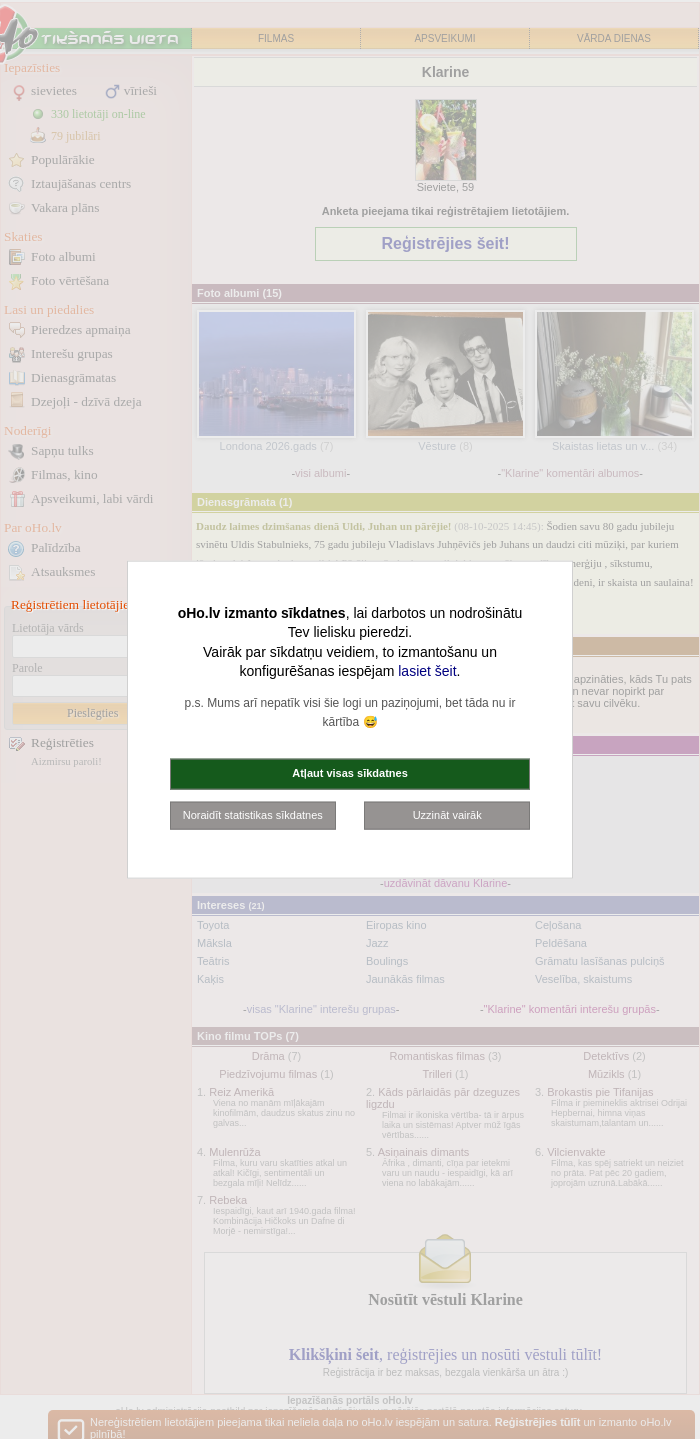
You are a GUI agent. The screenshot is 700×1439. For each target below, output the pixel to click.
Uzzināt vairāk (447, 814)
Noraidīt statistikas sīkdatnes (253, 814)
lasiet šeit (427, 671)
